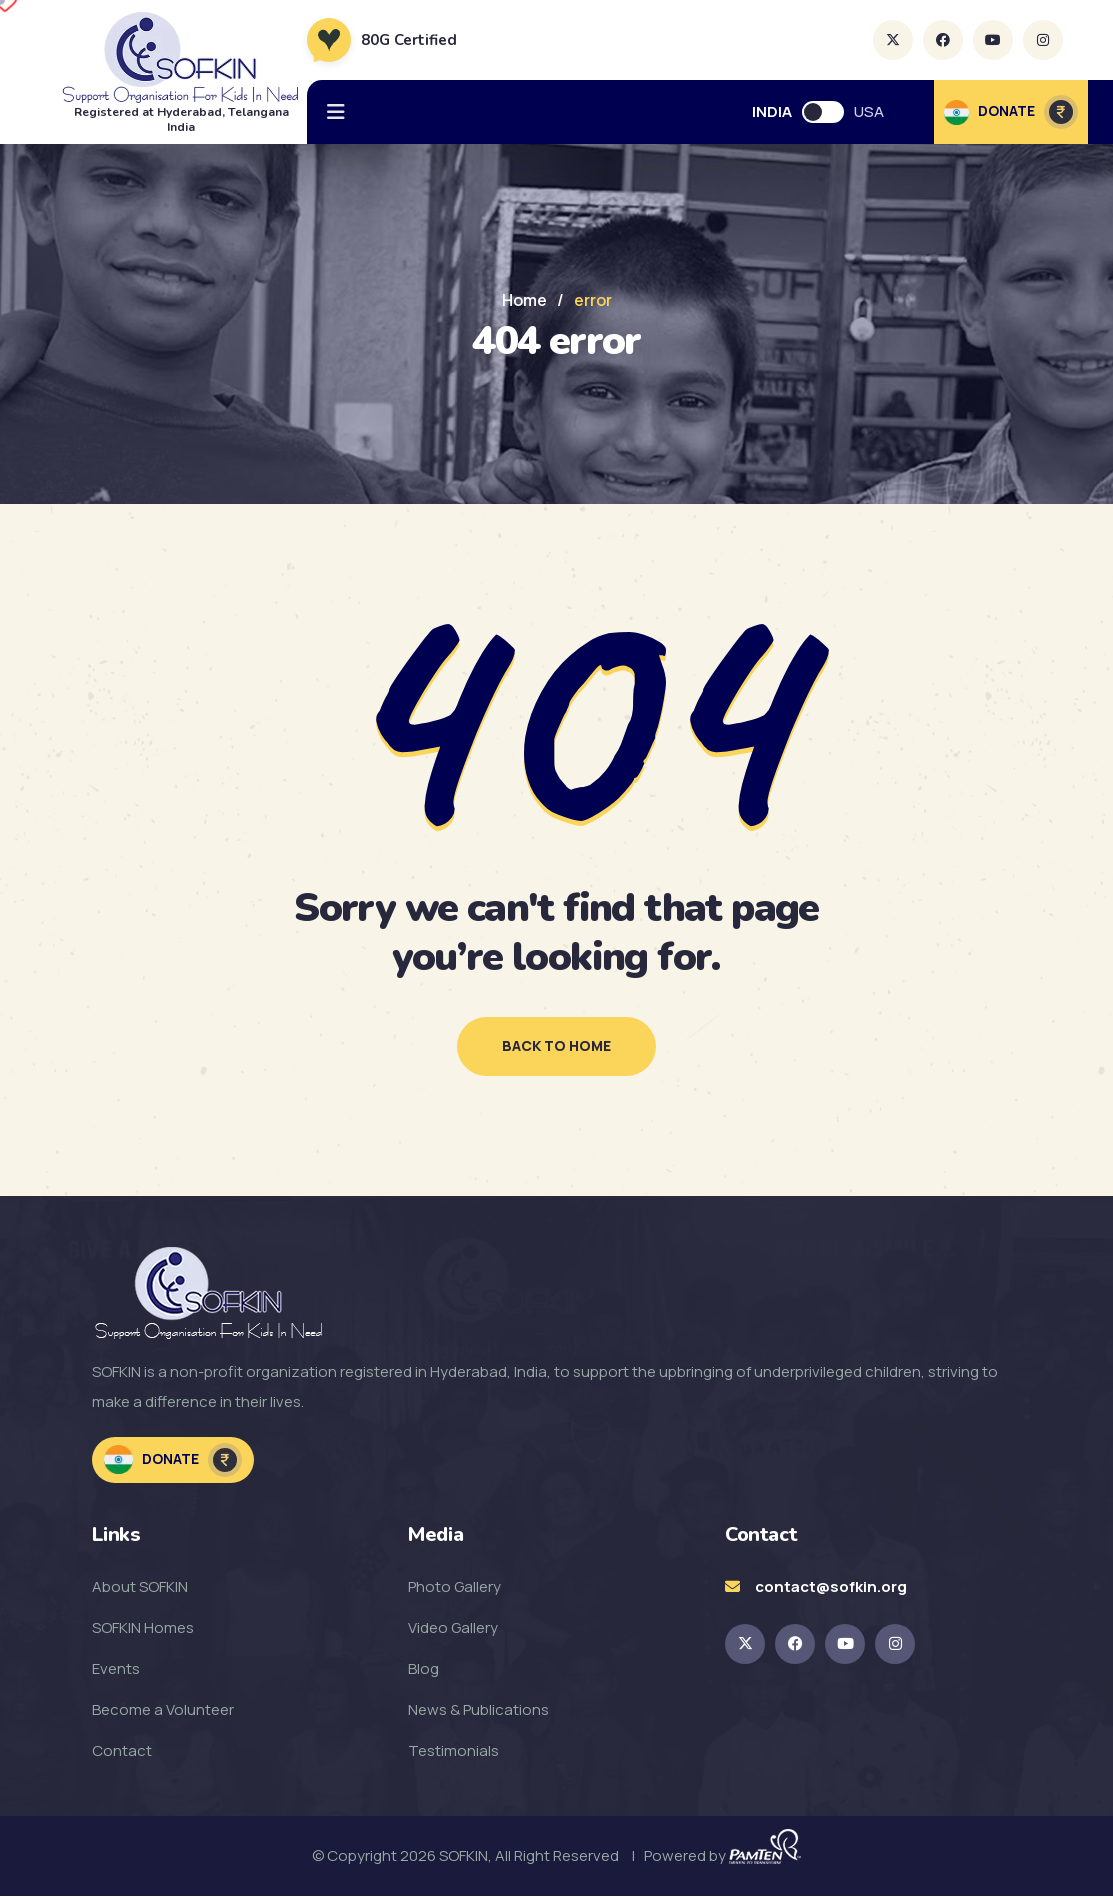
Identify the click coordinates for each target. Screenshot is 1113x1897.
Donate (173, 1461)
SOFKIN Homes (143, 1628)
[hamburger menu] (336, 112)
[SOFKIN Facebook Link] (795, 1645)
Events (116, 1669)
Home (524, 300)
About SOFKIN (140, 1587)
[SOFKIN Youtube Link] (845, 1645)
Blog (423, 1669)
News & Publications (478, 1710)
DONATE (1011, 112)
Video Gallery (453, 1628)
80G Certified (409, 40)
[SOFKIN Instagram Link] (895, 1645)
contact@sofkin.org (831, 1587)
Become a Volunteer (163, 1710)
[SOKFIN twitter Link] (745, 1645)
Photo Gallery (454, 1587)
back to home (556, 1046)
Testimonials (453, 1751)
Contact (122, 1751)
